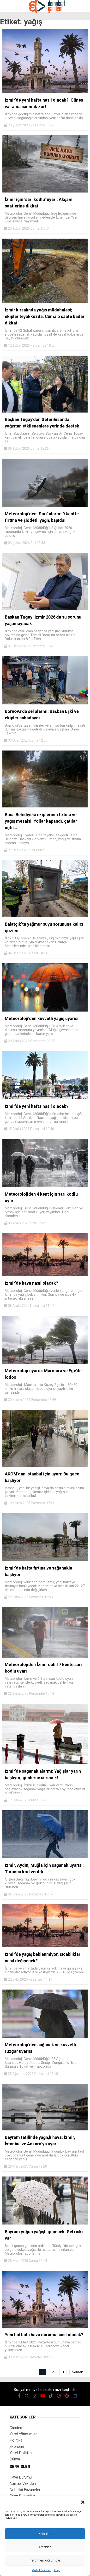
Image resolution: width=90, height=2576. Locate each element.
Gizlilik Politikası (41, 2570)
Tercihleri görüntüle (45, 2560)
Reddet (45, 2547)
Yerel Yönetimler (23, 2434)
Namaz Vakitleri (23, 2483)
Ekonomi (17, 2446)
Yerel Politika (21, 2453)
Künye (57, 2570)
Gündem (16, 2427)
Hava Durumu (21, 2477)
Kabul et (45, 2534)
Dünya (15, 2459)
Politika (16, 2440)
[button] (82, 2502)
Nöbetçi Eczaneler (25, 2489)
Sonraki (78, 2372)
